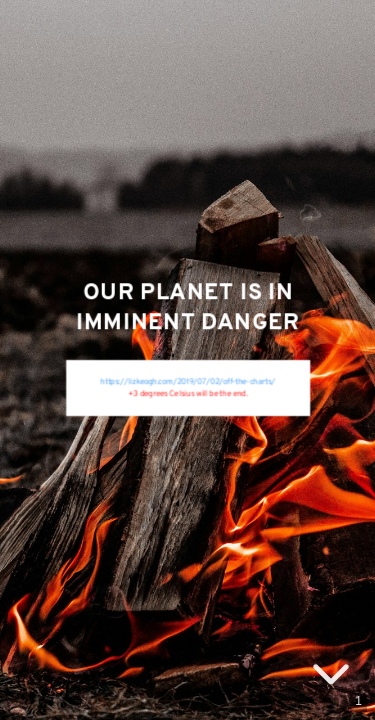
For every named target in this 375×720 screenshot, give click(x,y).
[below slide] (331, 678)
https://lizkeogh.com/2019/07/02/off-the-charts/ (187, 382)
